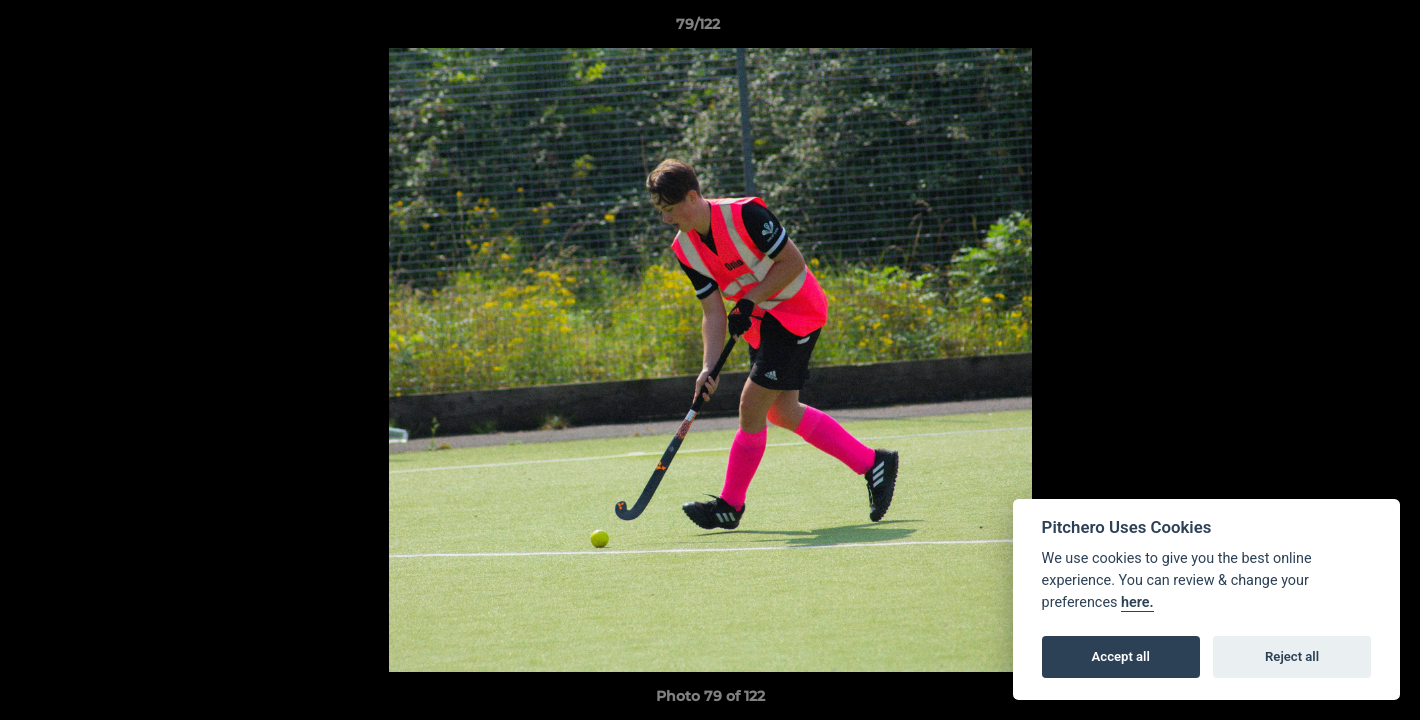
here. (1137, 602)
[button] (1336, 29)
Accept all (1121, 656)
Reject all (1292, 656)
